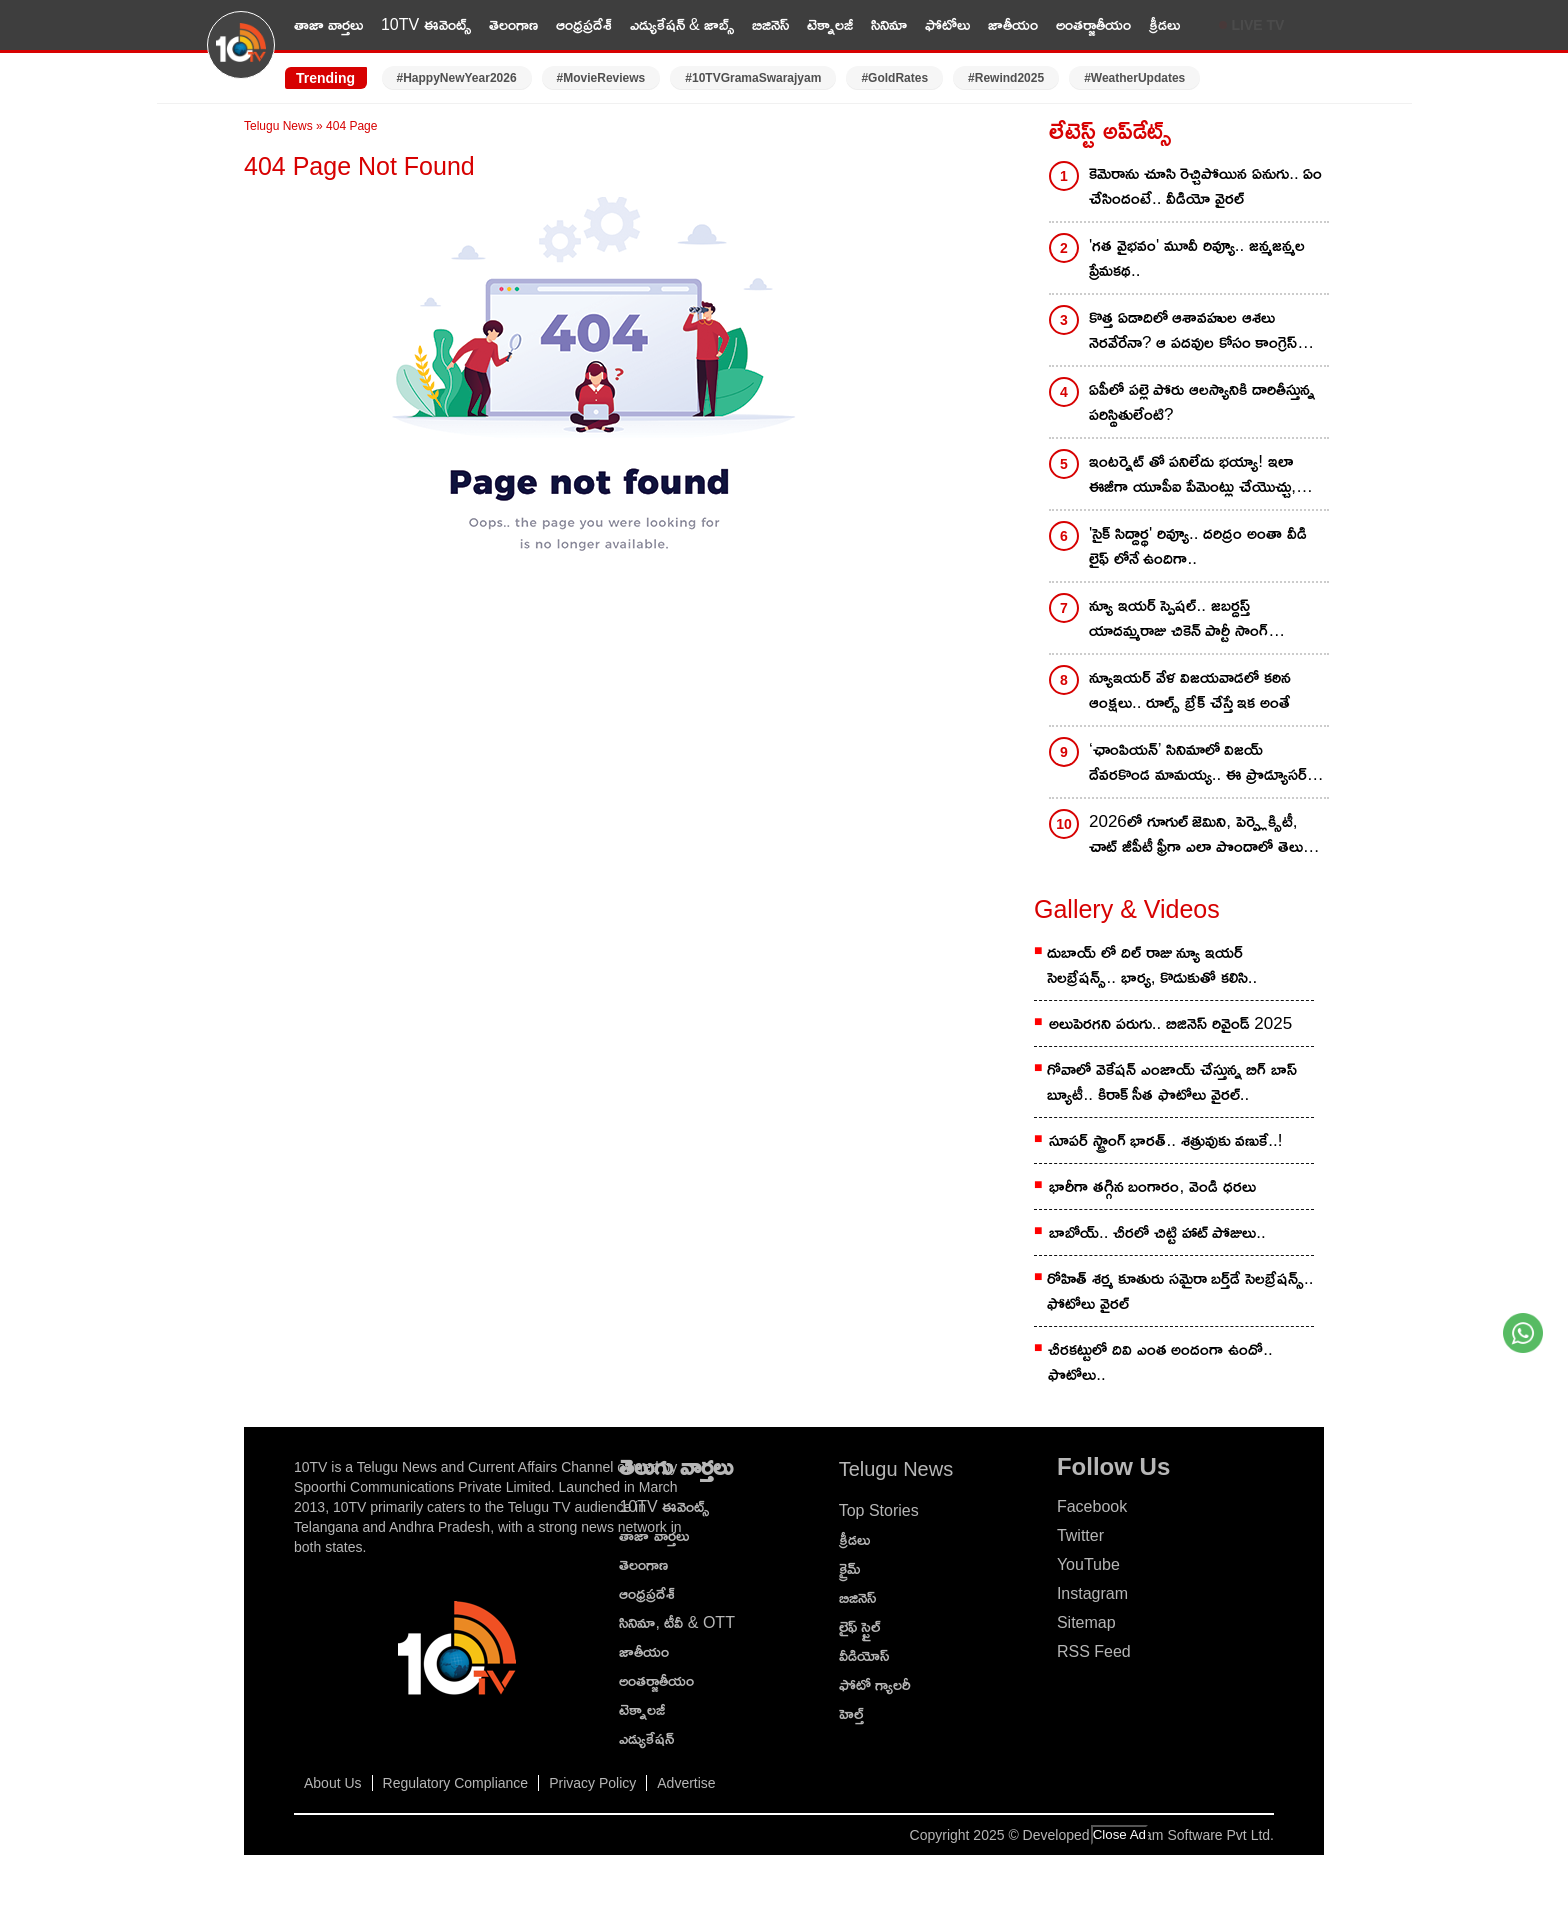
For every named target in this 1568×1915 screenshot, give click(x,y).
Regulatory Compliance (456, 1783)
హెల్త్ (851, 1713)
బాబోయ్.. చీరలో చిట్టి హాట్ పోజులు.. (1157, 1232)
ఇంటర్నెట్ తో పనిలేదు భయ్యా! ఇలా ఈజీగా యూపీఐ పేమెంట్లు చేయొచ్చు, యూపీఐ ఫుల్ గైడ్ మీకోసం (1192, 475)
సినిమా (889, 24)
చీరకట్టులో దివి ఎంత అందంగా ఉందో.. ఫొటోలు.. (1160, 1362)
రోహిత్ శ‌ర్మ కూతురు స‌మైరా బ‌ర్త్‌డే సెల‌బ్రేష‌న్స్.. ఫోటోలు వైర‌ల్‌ (1180, 1291)
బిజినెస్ (770, 24)
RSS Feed (1094, 1651)
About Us (333, 1783)
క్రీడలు (1164, 24)
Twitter (1080, 1535)
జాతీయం (1013, 24)
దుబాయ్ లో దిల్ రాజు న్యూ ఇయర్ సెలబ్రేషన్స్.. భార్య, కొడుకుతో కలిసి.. (1152, 965)
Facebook (1092, 1506)
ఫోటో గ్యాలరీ (875, 1684)
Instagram (1092, 1593)
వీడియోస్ (864, 1655)
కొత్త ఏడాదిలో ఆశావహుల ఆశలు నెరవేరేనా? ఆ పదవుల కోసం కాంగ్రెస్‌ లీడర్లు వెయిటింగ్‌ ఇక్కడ (1193, 331)
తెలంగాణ (513, 24)
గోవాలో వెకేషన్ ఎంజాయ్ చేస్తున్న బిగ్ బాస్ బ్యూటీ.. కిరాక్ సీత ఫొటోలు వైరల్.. (1172, 1082)
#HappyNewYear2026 (457, 78)
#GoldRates (894, 78)
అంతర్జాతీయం (1093, 24)
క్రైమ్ (849, 1568)
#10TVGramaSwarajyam (753, 78)
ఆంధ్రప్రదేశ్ (584, 24)
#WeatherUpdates (1134, 78)
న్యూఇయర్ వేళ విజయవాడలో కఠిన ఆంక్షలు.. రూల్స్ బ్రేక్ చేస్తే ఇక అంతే (1190, 690)
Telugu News (278, 126)
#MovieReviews (601, 78)
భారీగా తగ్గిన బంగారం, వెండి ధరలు (1152, 1186)
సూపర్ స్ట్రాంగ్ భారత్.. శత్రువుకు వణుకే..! (1166, 1140)
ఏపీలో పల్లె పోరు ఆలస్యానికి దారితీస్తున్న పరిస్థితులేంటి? (1202, 402)
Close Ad (1119, 1834)
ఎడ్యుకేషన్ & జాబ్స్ (682, 24)
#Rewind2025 (1006, 78)
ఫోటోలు (947, 24)
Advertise (686, 1783)
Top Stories (879, 1510)
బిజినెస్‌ (857, 1597)
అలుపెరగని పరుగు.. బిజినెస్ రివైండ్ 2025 (1170, 1023)
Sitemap (1086, 1622)
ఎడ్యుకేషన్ (646, 1738)
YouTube (1088, 1564)
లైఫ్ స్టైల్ (860, 1626)
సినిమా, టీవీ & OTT (676, 1622)
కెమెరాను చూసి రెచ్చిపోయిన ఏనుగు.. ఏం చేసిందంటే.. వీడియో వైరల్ (1205, 186)
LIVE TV (1258, 25)
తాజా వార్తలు (328, 24)
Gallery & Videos (1127, 909)
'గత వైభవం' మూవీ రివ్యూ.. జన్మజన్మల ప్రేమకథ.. (1197, 258)
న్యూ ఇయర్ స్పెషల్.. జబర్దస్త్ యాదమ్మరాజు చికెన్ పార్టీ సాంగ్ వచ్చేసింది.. (1178, 619)
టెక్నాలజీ (830, 24)
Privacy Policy (592, 1783)
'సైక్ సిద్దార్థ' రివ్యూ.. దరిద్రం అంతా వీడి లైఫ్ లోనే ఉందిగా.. (1198, 546)
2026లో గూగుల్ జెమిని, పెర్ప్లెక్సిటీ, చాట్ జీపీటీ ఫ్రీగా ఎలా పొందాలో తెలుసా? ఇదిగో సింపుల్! (1208, 835)
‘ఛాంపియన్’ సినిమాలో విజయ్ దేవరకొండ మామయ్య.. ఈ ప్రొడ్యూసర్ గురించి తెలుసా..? (1198, 763)
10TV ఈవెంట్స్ (426, 24)
